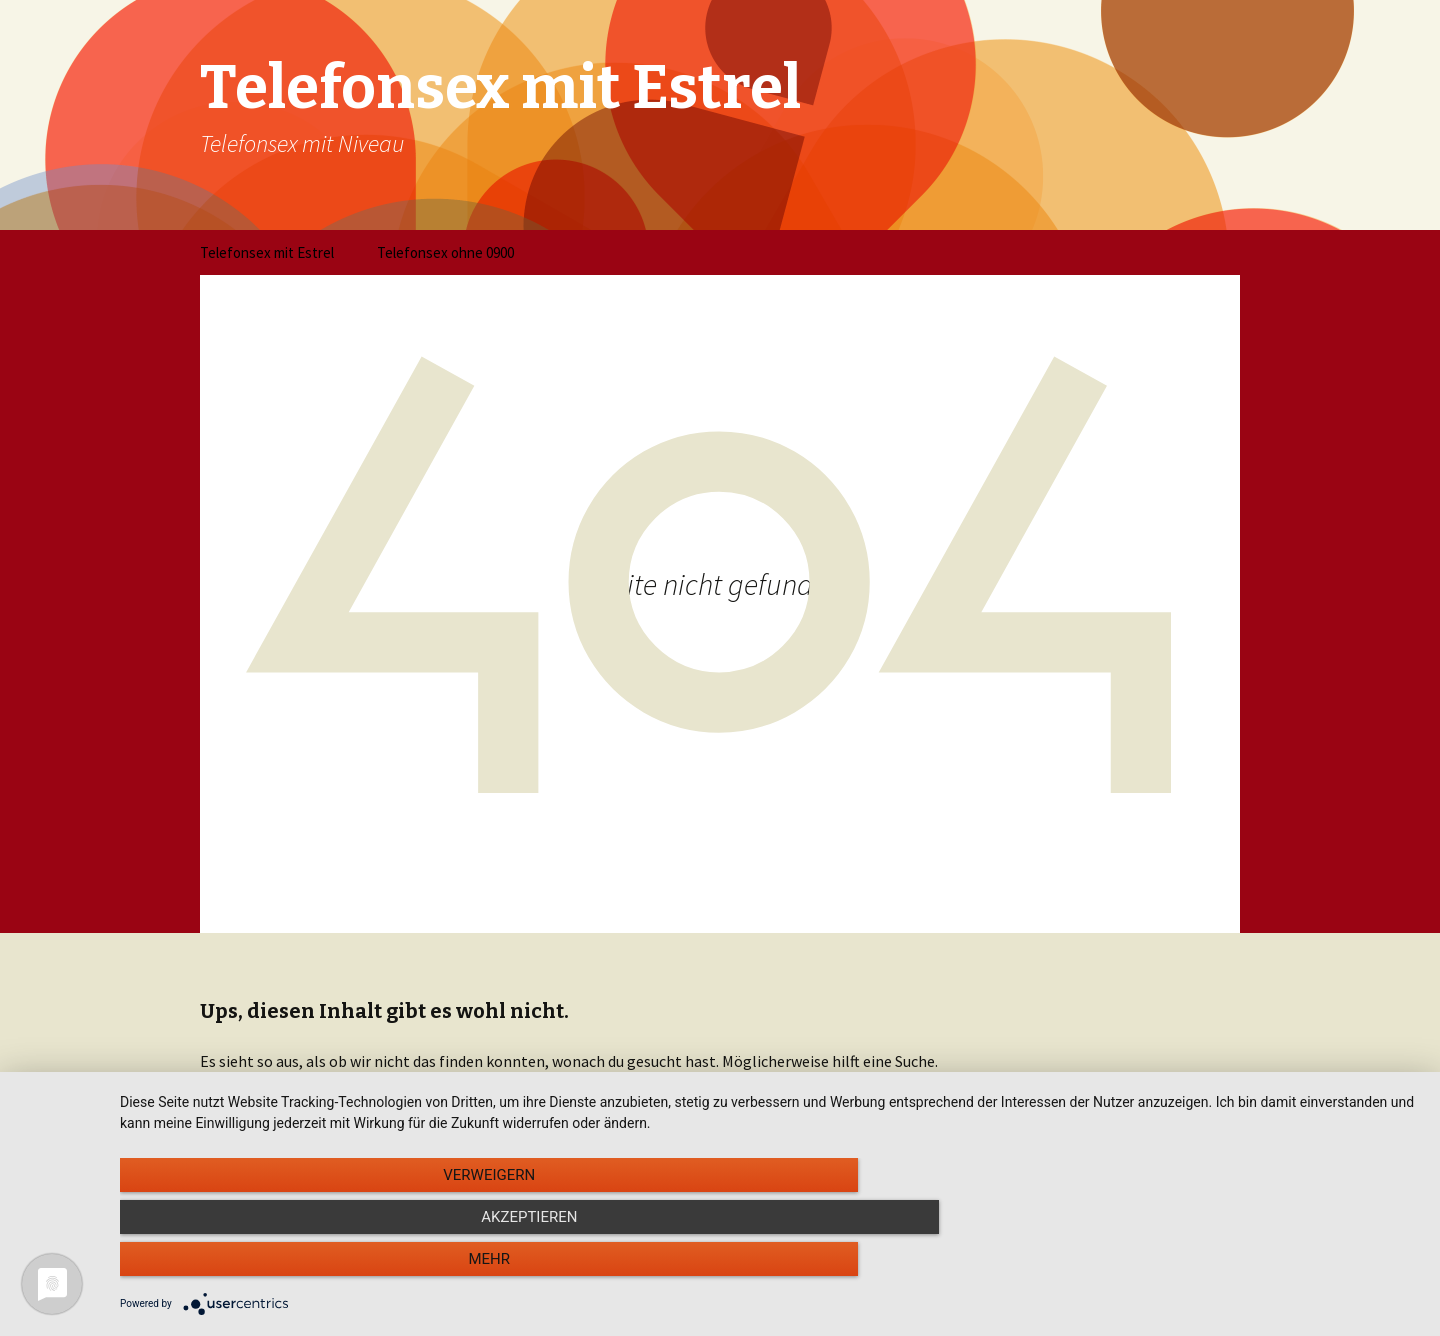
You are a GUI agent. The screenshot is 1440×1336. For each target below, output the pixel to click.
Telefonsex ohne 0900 (445, 252)
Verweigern (315, 1267)
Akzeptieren (770, 1267)
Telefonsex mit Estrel (267, 252)
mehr (1225, 1267)
